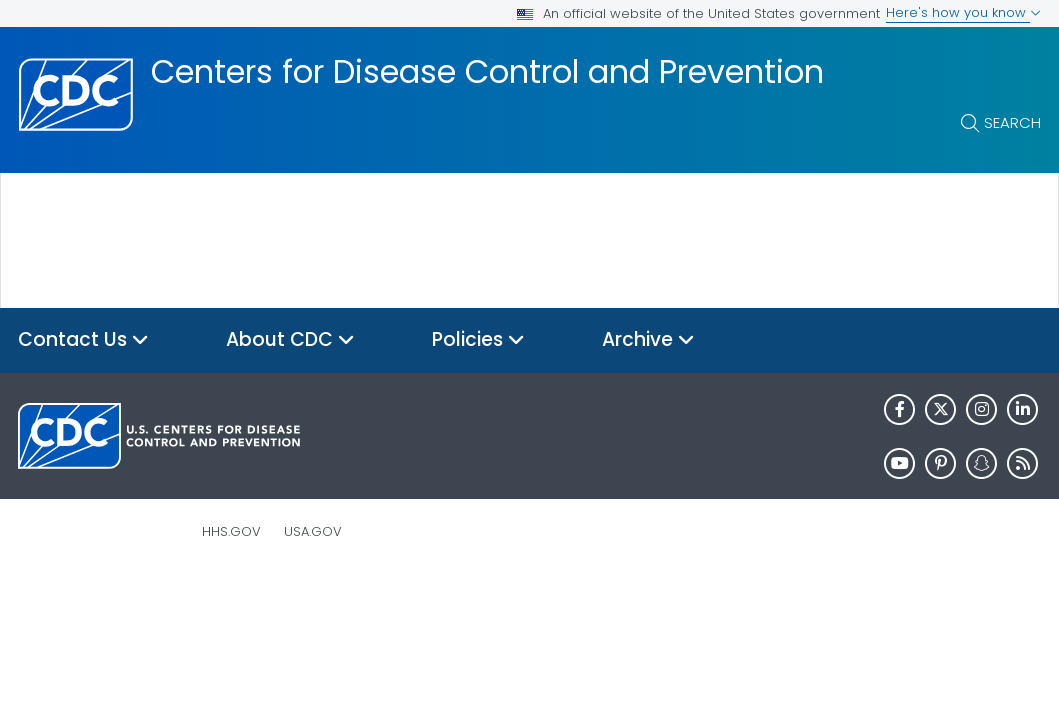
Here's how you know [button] (963, 12)
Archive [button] (648, 340)
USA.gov (313, 531)
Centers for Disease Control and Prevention (487, 72)
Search (1012, 122)
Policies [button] (478, 340)
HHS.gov (231, 531)
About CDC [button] (290, 340)
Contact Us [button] (83, 340)
